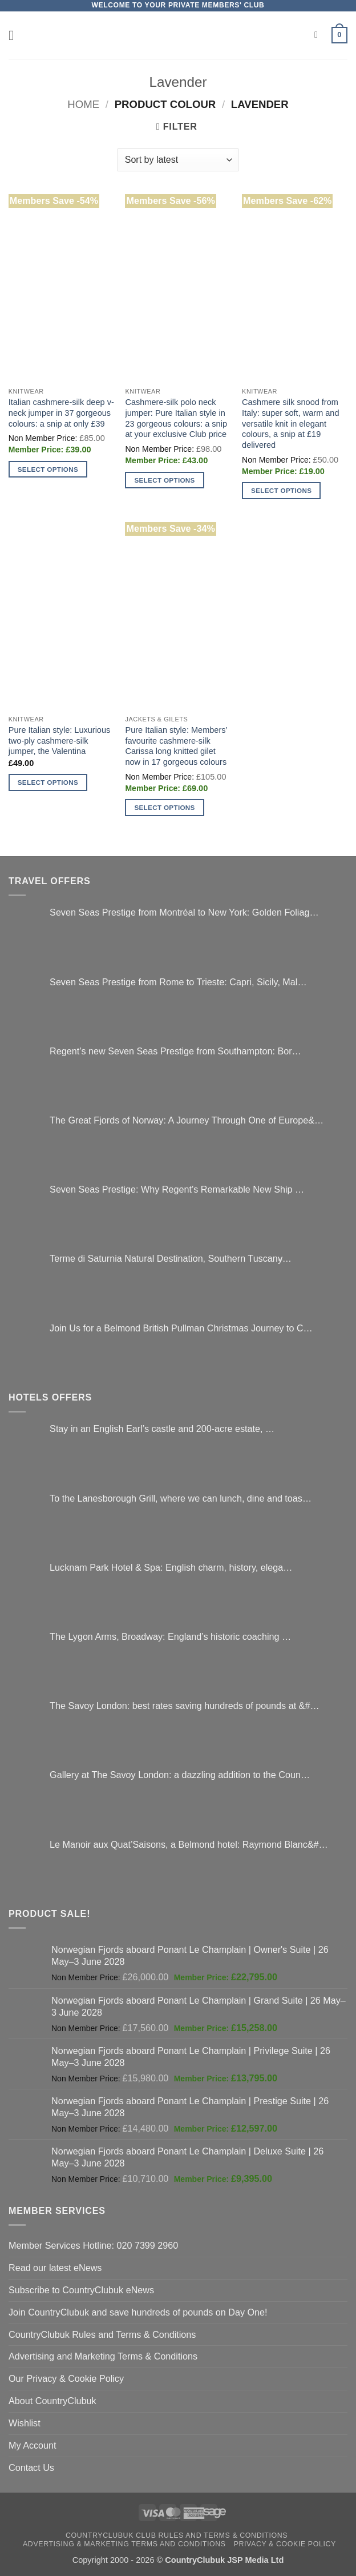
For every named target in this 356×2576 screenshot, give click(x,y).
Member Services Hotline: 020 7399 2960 (93, 2245)
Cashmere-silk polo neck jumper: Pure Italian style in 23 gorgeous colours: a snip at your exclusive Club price (176, 418)
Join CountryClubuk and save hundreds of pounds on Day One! (138, 2312)
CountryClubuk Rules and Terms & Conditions (102, 2334)
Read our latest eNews (55, 2267)
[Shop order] (178, 160)
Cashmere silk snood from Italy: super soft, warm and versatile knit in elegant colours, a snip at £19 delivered (290, 424)
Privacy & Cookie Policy (285, 2544)
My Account (32, 2445)
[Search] (318, 35)
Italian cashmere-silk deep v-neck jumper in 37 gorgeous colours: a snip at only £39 (61, 413)
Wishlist (25, 2423)
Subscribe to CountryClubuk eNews (81, 2290)
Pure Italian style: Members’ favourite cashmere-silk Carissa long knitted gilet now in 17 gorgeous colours (176, 746)
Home (83, 104)
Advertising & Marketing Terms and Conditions (124, 2544)
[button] (16, 35)
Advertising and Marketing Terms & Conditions (103, 2356)
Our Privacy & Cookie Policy (66, 2378)
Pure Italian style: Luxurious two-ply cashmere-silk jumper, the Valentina (60, 740)
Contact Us (31, 2467)
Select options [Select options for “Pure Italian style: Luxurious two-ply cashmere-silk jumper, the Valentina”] (48, 782)
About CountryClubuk (52, 2401)
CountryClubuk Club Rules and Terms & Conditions (177, 2535)
